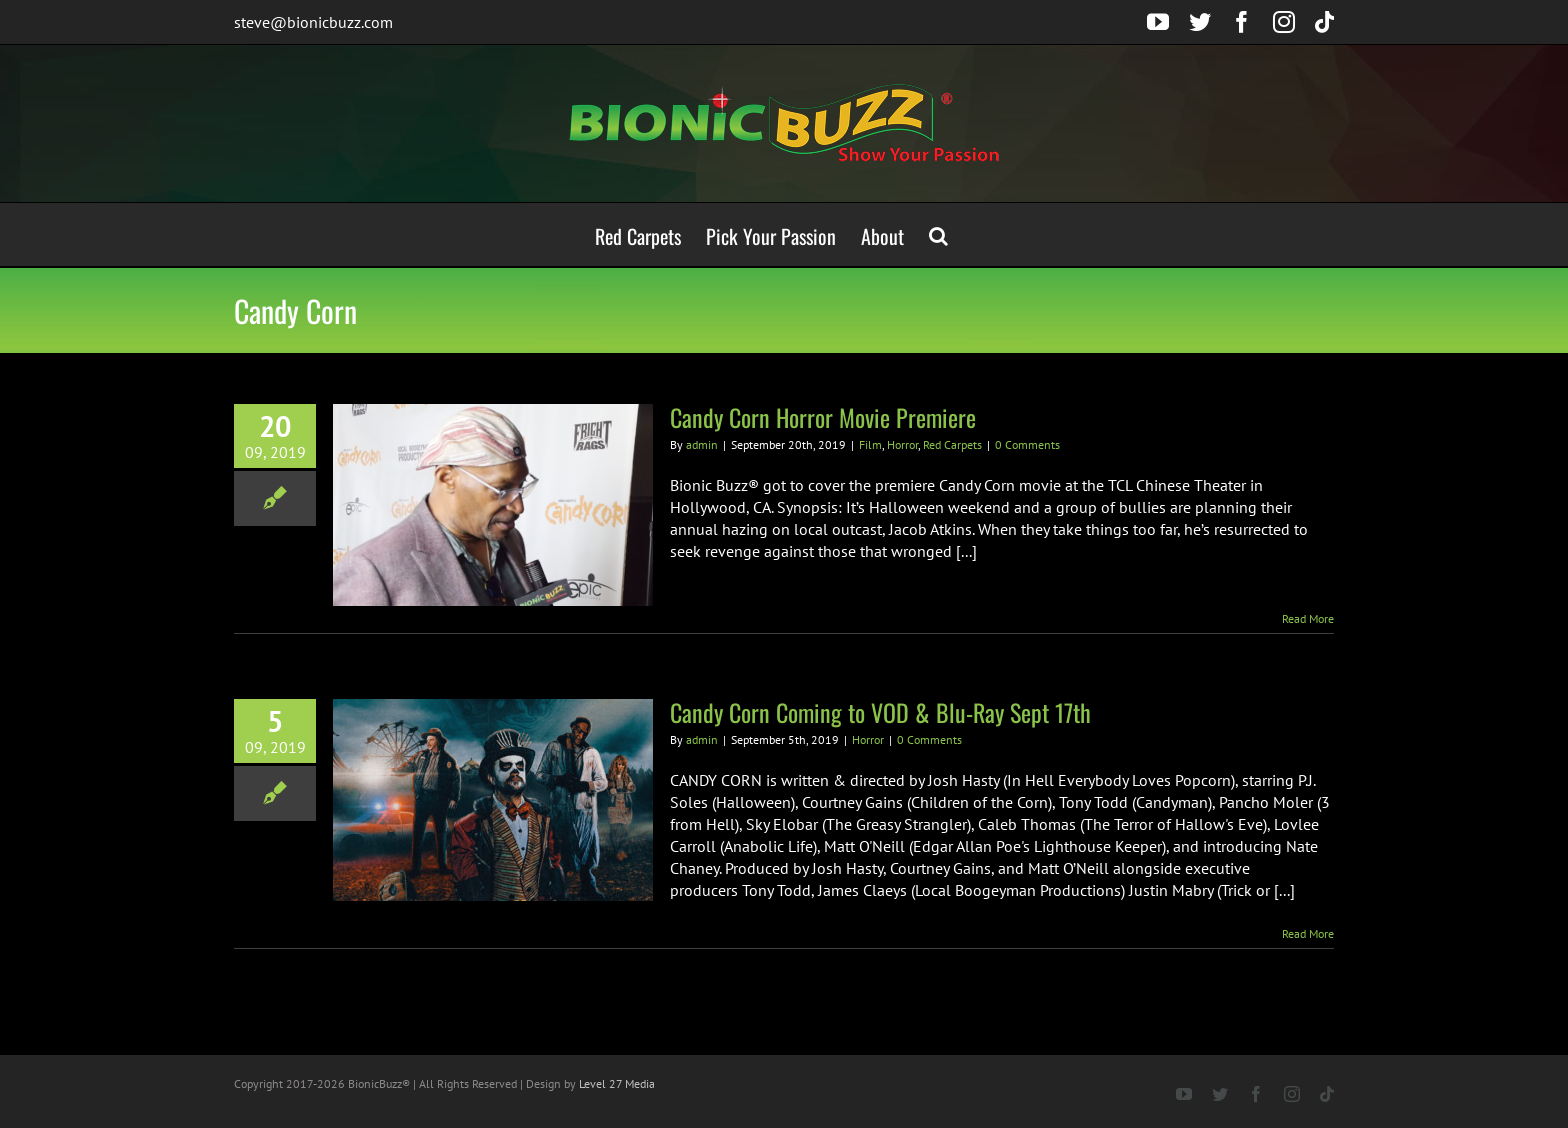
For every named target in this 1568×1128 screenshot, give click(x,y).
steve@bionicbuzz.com (313, 22)
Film (870, 444)
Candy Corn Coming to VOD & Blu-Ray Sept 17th (880, 712)
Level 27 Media (617, 1083)
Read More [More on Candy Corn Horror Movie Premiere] (1308, 618)
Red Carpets (952, 444)
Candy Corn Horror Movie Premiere (823, 417)
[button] (938, 234)
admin (702, 444)
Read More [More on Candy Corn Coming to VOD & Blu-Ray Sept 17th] (1308, 933)
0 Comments (1027, 444)
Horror (902, 444)
